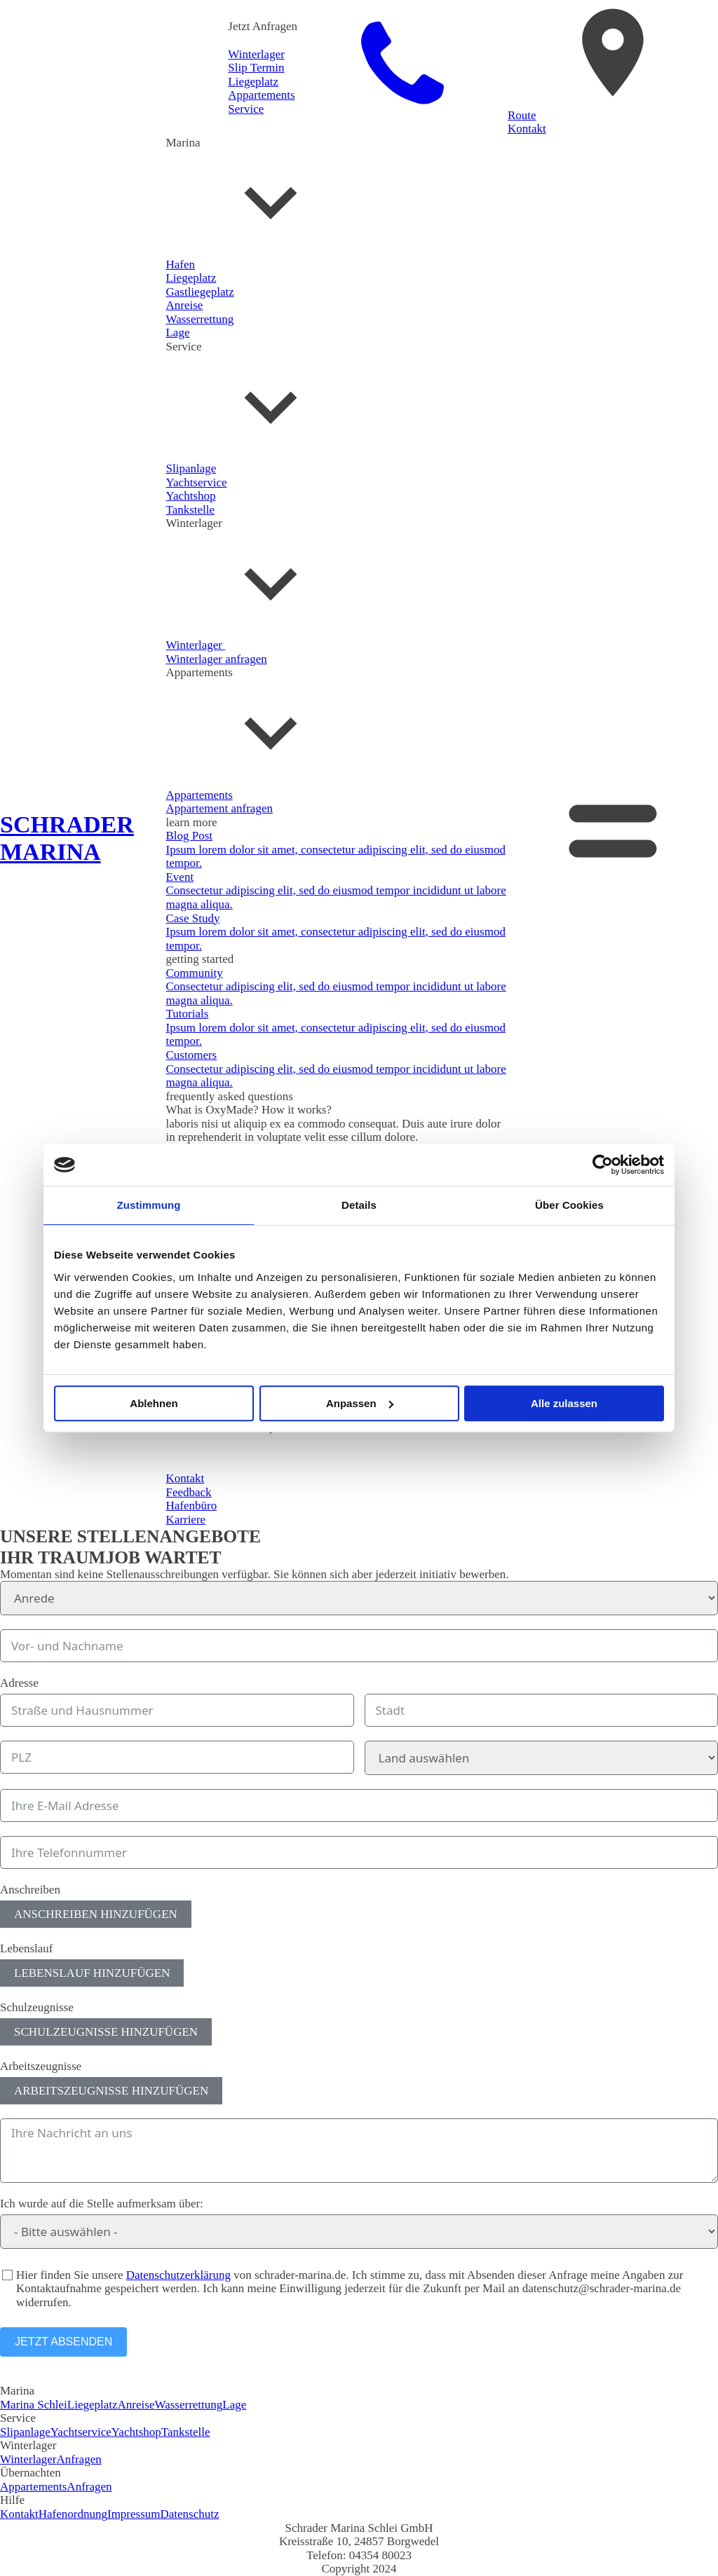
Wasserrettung (188, 2404)
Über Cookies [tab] (569, 1205)
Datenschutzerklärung (178, 2275)
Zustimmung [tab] (149, 1205)
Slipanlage (25, 2432)
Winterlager (28, 2459)
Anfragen (79, 2459)
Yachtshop (136, 2432)
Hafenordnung (73, 2514)
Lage (234, 2404)
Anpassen (359, 1403)
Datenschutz (190, 2514)
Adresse (19, 1683)
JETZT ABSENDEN (63, 2342)
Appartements (33, 2486)
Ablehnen (153, 1403)
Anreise (136, 2404)
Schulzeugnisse (37, 2007)
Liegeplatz (92, 2404)
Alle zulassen (564, 1403)
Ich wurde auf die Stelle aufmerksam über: (101, 2203)
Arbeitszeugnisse (40, 2066)
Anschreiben (30, 1889)
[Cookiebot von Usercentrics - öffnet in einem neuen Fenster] (602, 1164)
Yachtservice (80, 2432)
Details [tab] (359, 1205)
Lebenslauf (26, 1948)
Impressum (134, 2514)
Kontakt (19, 2514)
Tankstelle (185, 2432)
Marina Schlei (33, 2404)
